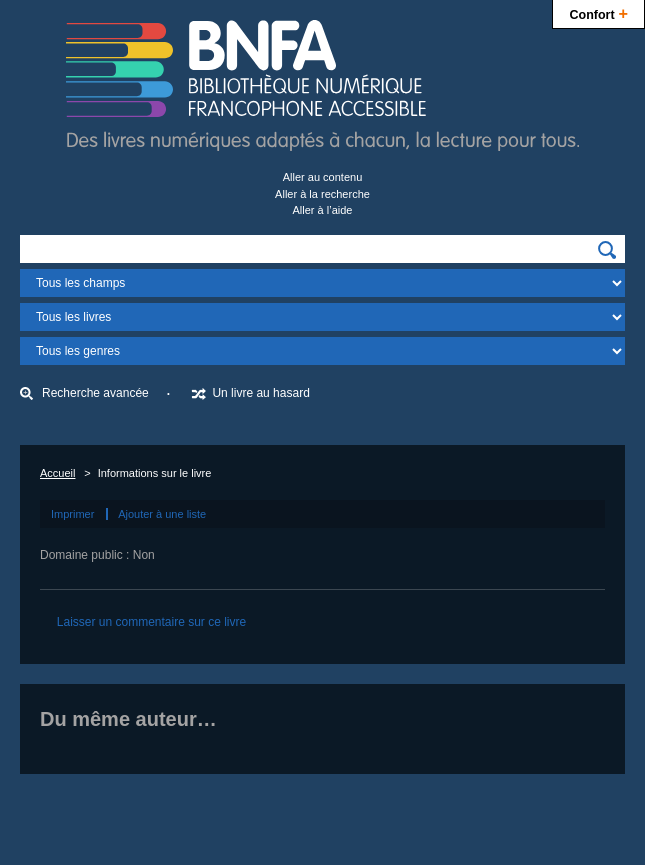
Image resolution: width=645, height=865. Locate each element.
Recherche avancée (95, 393)
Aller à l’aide (323, 210)
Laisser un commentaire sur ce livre (151, 622)
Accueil (57, 473)
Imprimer (72, 514)
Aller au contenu (323, 177)
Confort (598, 12)
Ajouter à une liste (162, 514)
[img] (607, 250)
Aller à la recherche (322, 194)
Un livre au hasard (260, 393)
